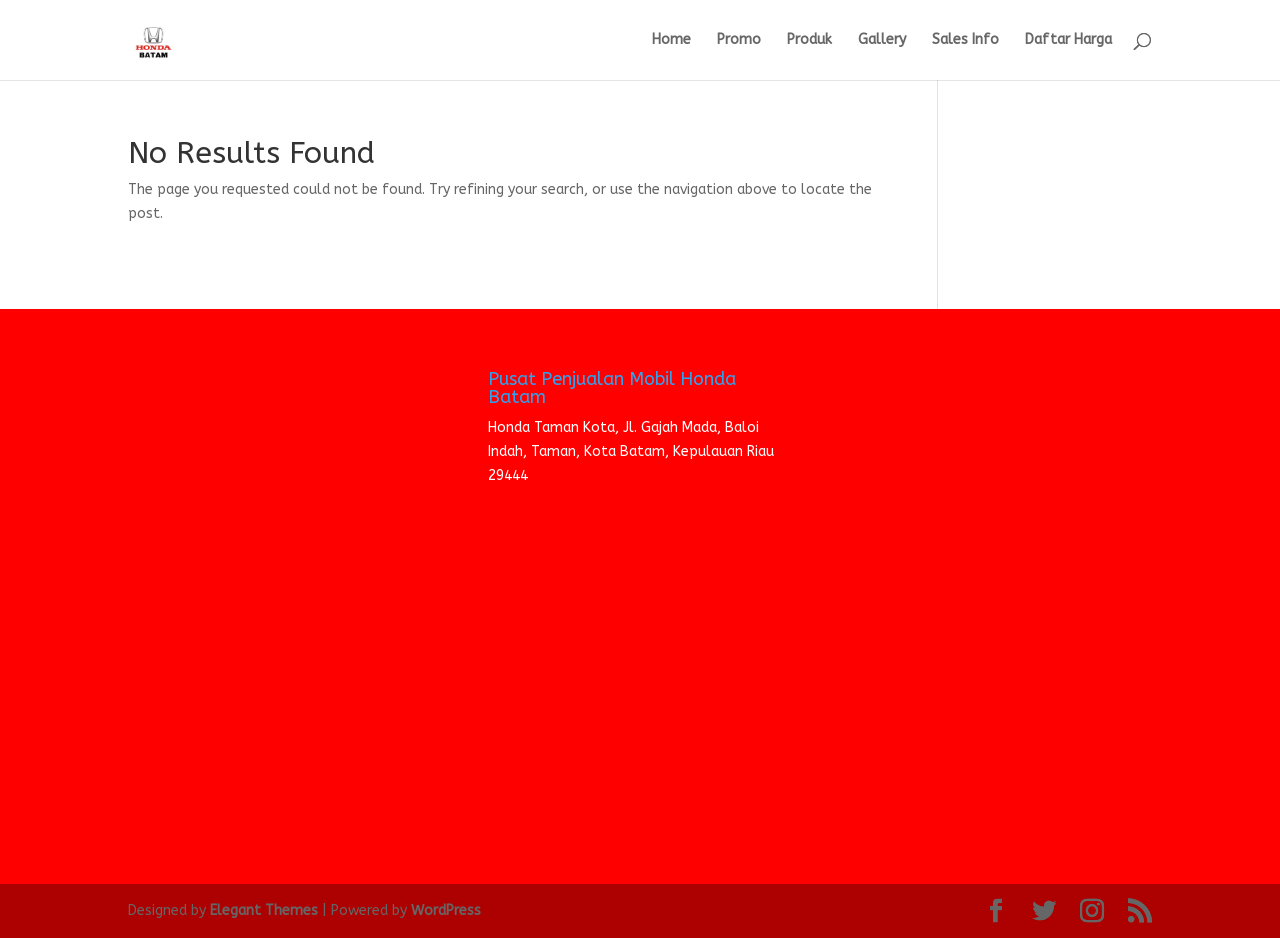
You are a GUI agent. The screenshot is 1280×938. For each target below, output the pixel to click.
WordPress (446, 910)
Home (671, 40)
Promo (739, 40)
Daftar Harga (1068, 40)
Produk (809, 40)
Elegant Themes (264, 910)
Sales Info (965, 40)
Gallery (882, 40)
